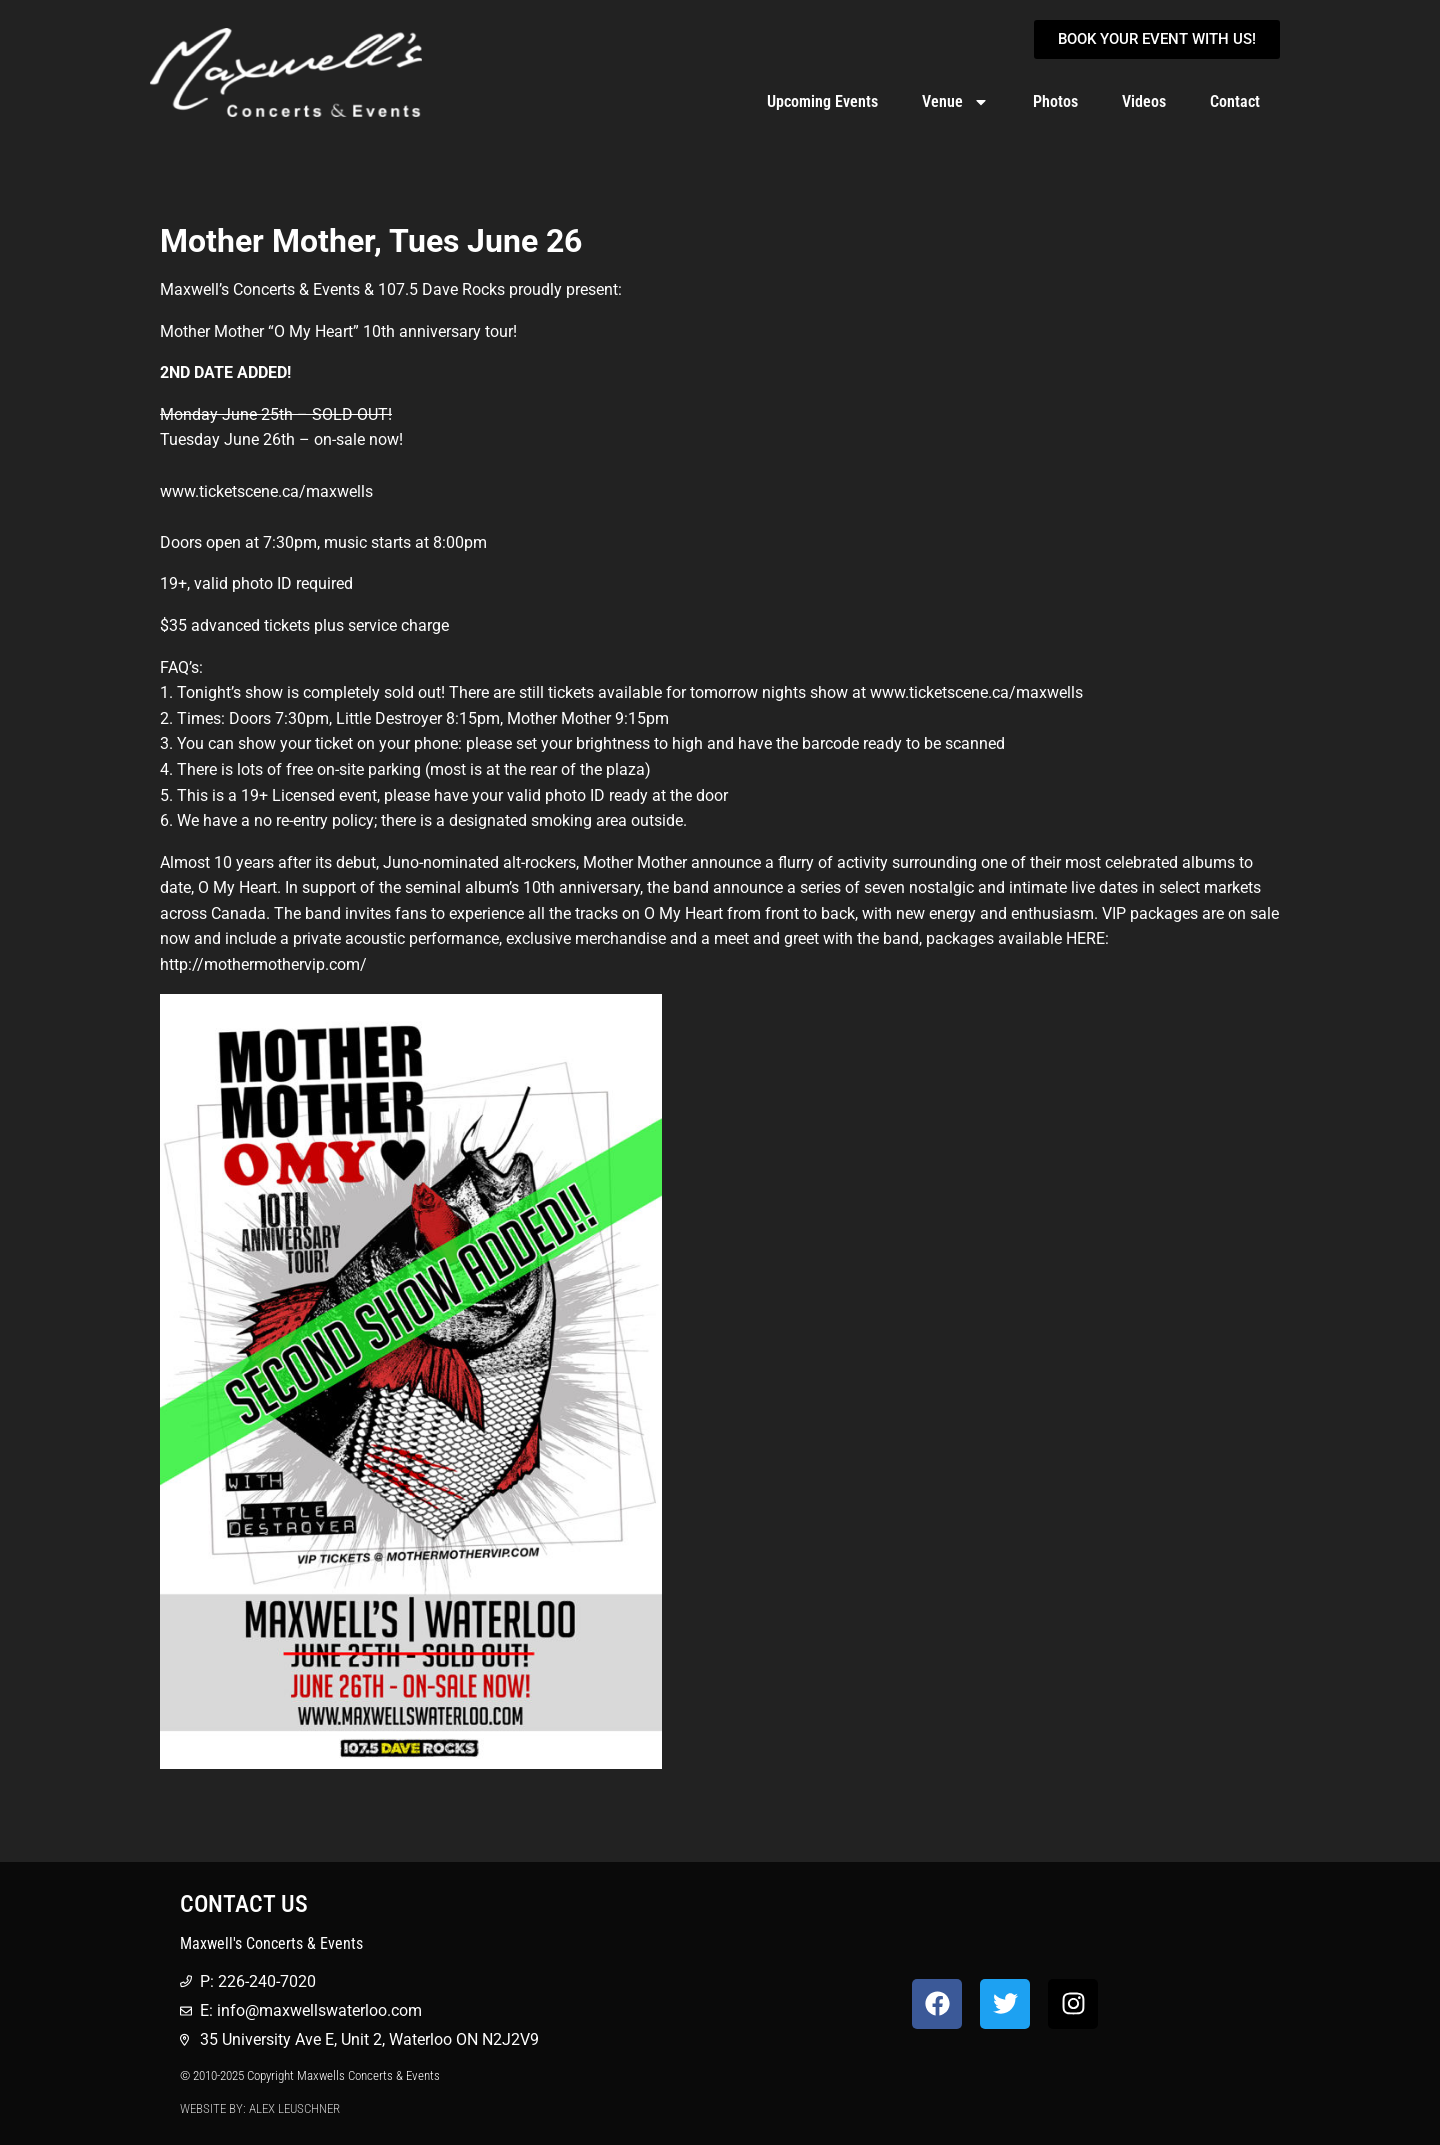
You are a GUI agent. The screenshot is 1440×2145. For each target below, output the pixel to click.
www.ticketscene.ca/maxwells (976, 692)
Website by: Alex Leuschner (260, 2108)
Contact (1235, 101)
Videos (1144, 101)
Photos (1055, 101)
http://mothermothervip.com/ (263, 964)
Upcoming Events (822, 101)
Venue (955, 102)
